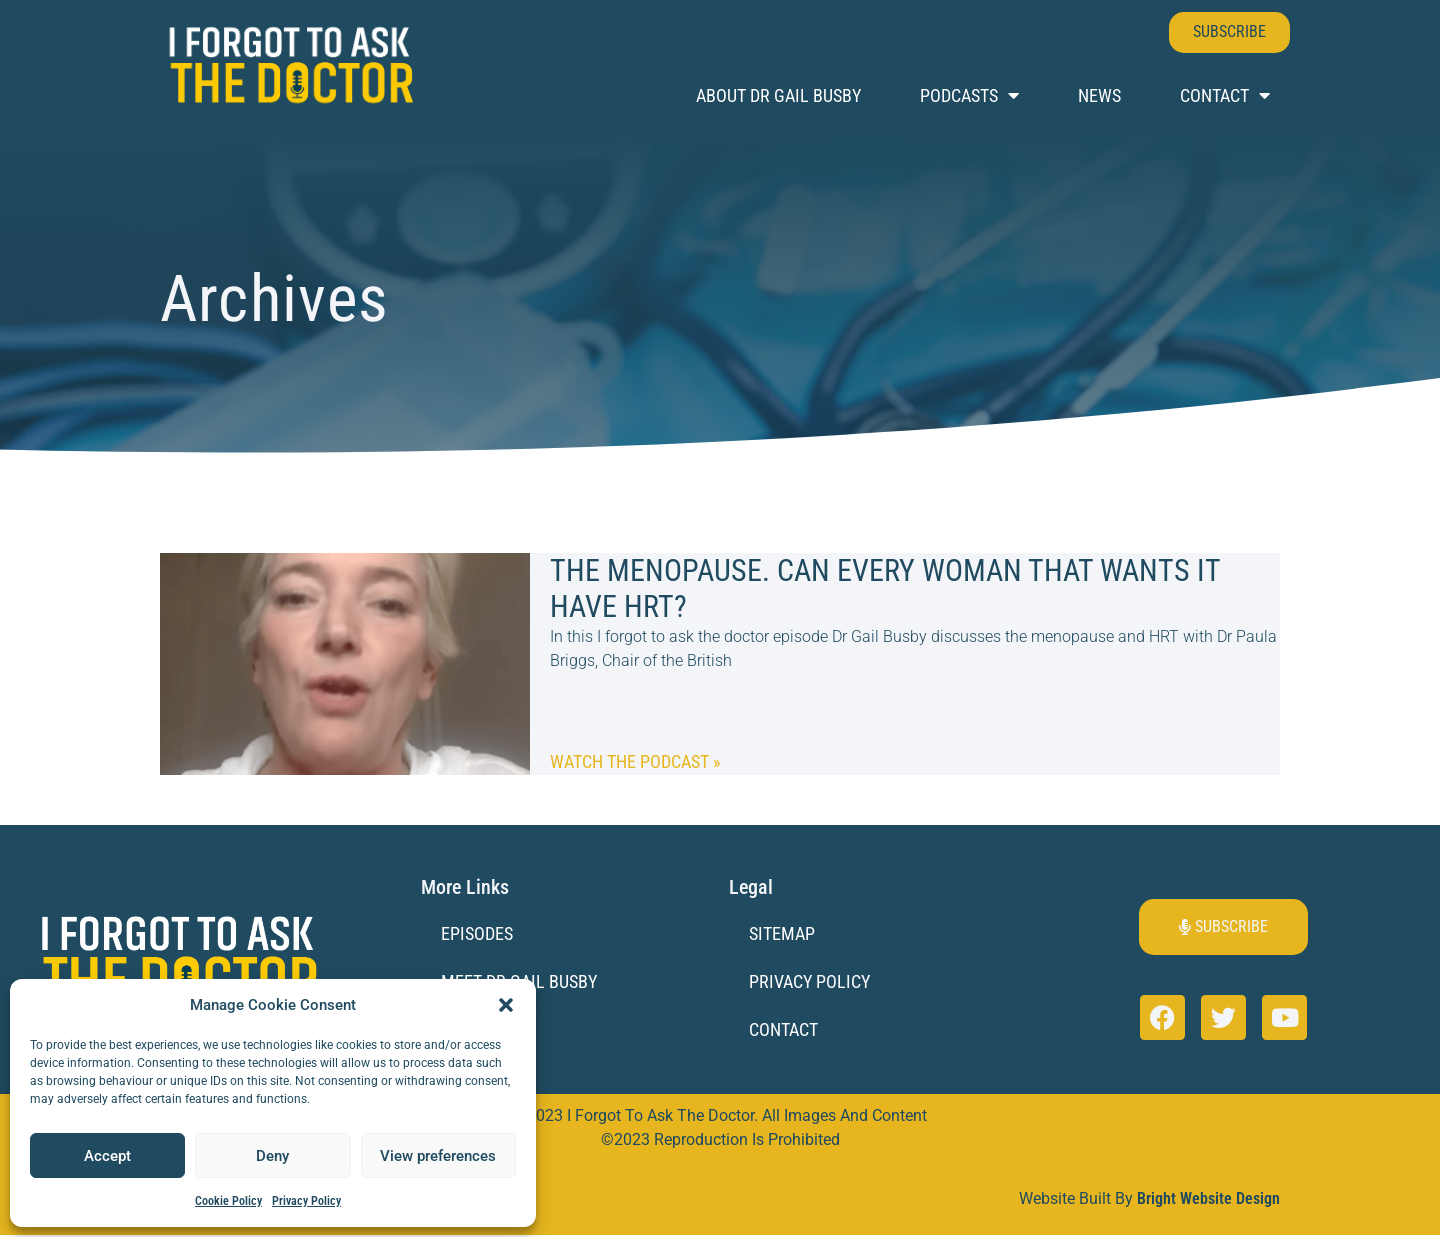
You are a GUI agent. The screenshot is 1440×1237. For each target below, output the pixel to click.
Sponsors (481, 1030)
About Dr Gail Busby (778, 95)
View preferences (438, 1156)
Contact (1225, 96)
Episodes (477, 933)
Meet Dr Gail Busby (519, 982)
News (1099, 95)
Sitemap (782, 933)
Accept (107, 1156)
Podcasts (969, 96)
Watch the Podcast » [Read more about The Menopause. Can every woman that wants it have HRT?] (635, 761)
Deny (272, 1156)
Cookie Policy (228, 1201)
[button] (506, 1005)
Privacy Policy (306, 1201)
